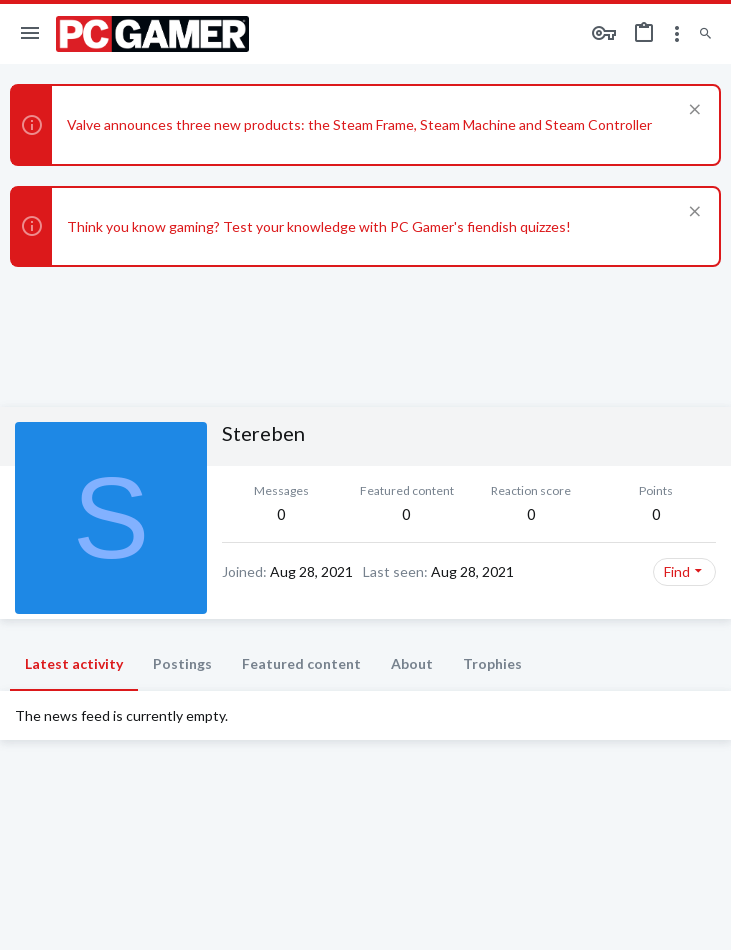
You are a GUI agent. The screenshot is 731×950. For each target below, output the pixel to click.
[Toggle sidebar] (677, 34)
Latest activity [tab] (74, 663)
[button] (30, 34)
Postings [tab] (182, 663)
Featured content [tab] (301, 663)
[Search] (705, 34)
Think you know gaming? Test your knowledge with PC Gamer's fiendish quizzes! (319, 226)
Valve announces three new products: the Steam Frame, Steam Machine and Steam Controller (359, 124)
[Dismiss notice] (692, 111)
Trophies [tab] (492, 663)
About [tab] (412, 663)
